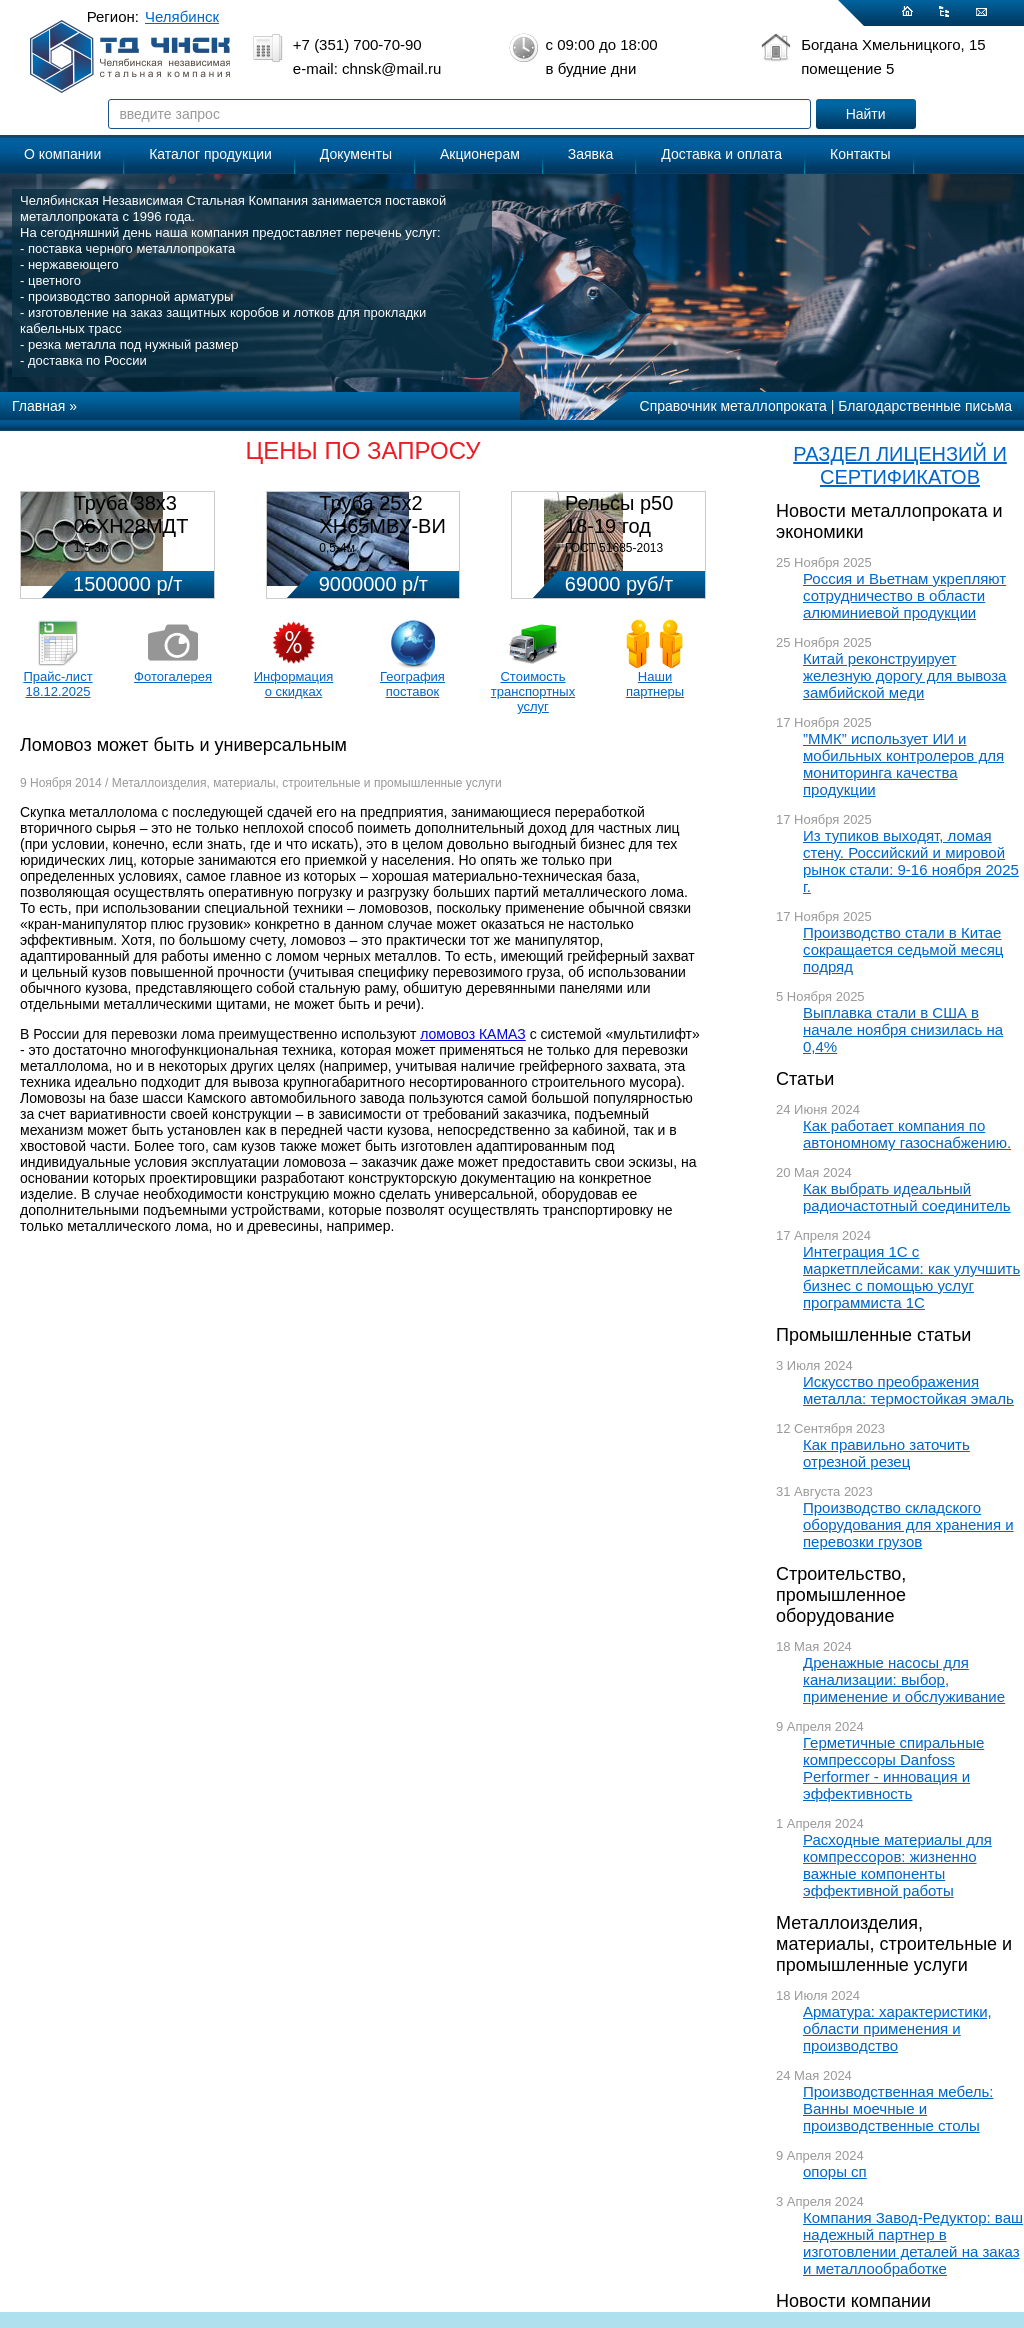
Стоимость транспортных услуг (533, 691)
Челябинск (182, 16)
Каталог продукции (210, 154)
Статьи (805, 1079)
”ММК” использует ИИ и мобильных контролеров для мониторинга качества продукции (903, 764)
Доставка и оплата (721, 154)
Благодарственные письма (925, 406)
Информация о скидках (294, 684)
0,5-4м (337, 548)
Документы (356, 154)
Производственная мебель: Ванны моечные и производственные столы (898, 2108)
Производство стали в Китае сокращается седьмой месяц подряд (903, 949)
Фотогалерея (173, 676)
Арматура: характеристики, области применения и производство (897, 2028)
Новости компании (853, 2301)
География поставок (412, 684)
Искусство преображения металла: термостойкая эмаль (908, 1390)
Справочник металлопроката (733, 406)
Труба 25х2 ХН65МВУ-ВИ (382, 514)
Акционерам (480, 154)
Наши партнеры (655, 684)
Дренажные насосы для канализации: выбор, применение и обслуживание (904, 1679)
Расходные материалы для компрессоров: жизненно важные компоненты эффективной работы (897, 1865)
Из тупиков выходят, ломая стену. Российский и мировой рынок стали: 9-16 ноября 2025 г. (911, 861)
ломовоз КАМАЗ (473, 1034)
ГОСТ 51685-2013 (614, 548)
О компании (62, 154)
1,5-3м (92, 548)
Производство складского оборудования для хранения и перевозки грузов (908, 1524)
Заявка (590, 154)
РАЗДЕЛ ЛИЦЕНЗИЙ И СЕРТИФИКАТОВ (900, 465)
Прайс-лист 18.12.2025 (57, 684)
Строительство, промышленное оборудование (841, 1595)
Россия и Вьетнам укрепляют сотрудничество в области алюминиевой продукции (904, 595)
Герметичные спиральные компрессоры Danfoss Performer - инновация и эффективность (893, 1768)
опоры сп (835, 2171)
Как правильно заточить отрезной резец (886, 1453)
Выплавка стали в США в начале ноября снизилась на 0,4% (903, 1029)
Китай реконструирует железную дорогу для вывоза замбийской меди (904, 675)
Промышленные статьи (873, 1335)
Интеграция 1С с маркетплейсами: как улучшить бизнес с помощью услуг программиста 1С (911, 1277)
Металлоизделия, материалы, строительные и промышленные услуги (894, 1944)
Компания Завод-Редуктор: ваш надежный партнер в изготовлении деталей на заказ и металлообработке (913, 2243)
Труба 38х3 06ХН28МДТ (131, 514)
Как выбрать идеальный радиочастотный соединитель (907, 1197)
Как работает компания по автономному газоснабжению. (907, 1134)
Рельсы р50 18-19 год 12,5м (619, 526)
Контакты (860, 154)
